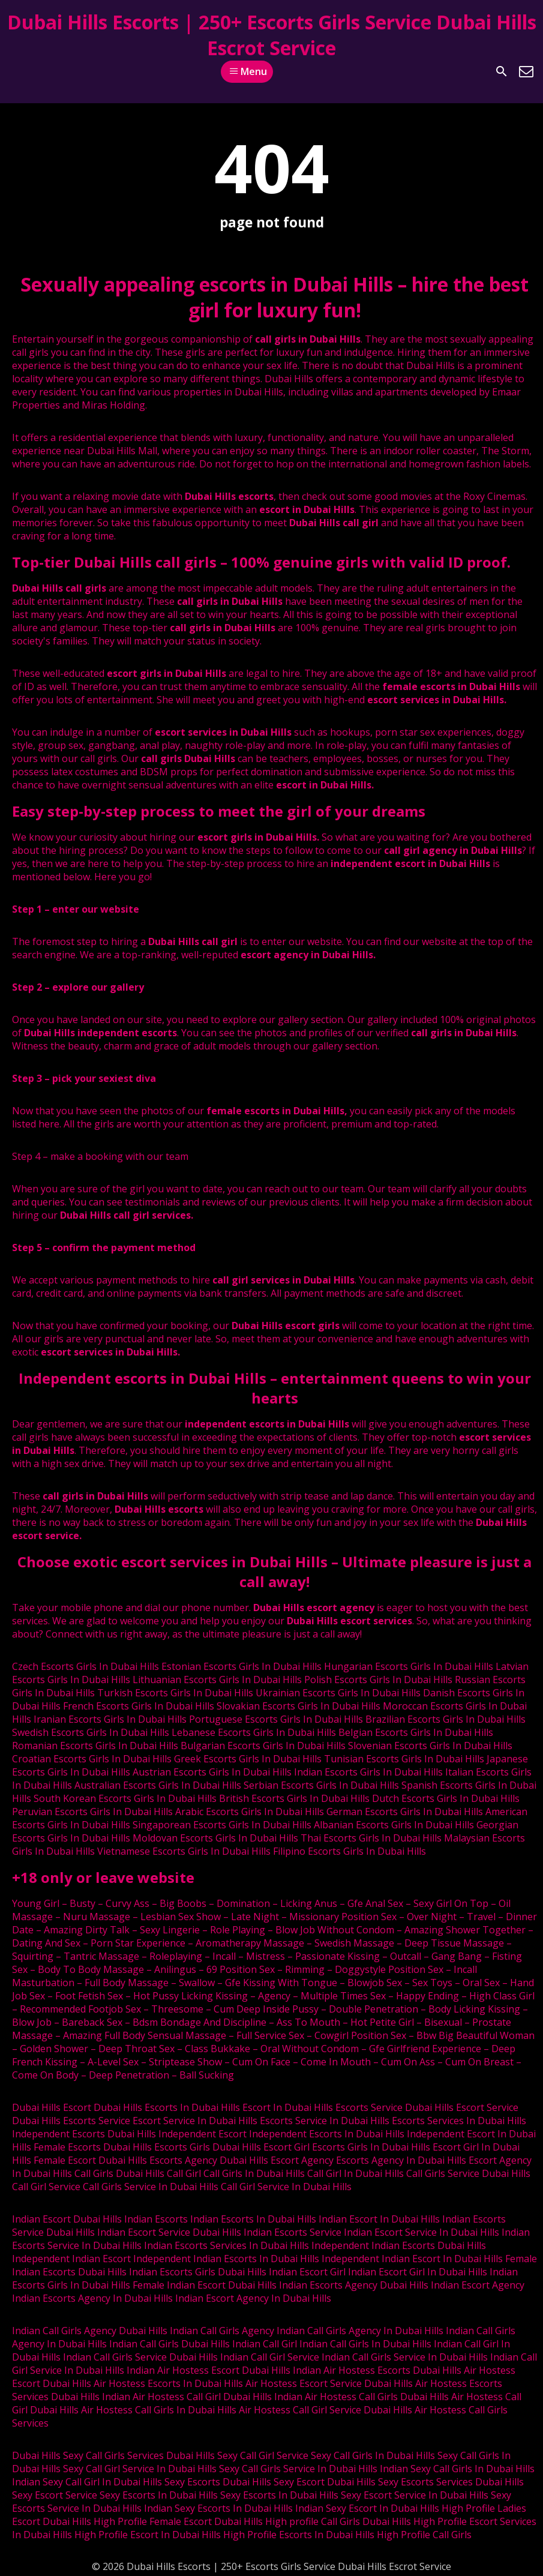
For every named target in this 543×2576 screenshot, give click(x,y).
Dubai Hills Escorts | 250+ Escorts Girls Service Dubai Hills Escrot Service (271, 35)
